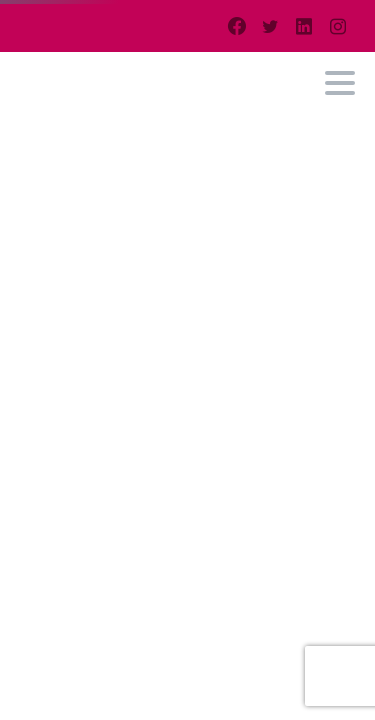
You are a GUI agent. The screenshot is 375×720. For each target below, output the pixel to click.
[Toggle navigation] (340, 83)
